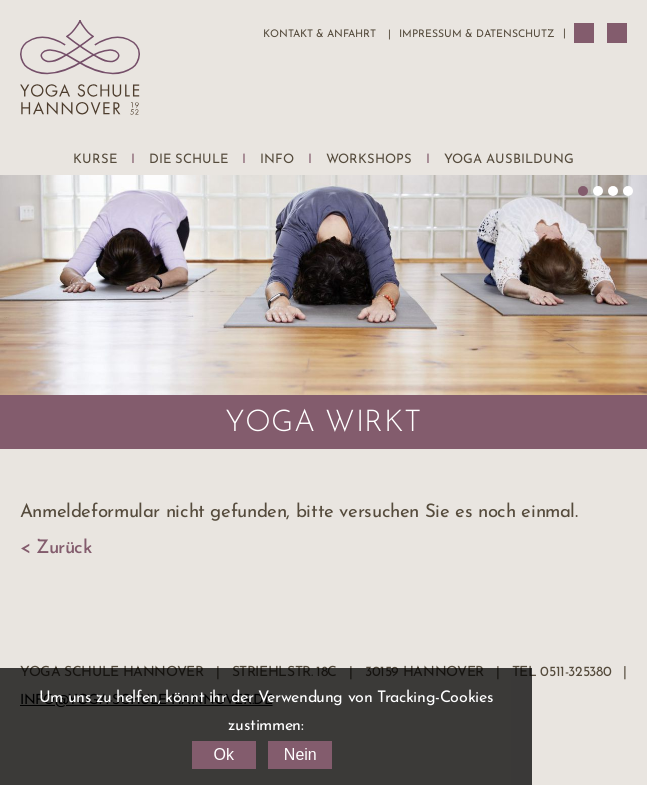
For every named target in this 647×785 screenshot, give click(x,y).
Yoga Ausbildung (509, 159)
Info (277, 159)
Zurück (64, 548)
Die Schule (188, 159)
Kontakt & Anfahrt (319, 34)
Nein (300, 754)
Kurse (95, 159)
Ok (223, 754)
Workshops (369, 159)
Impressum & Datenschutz (476, 34)
